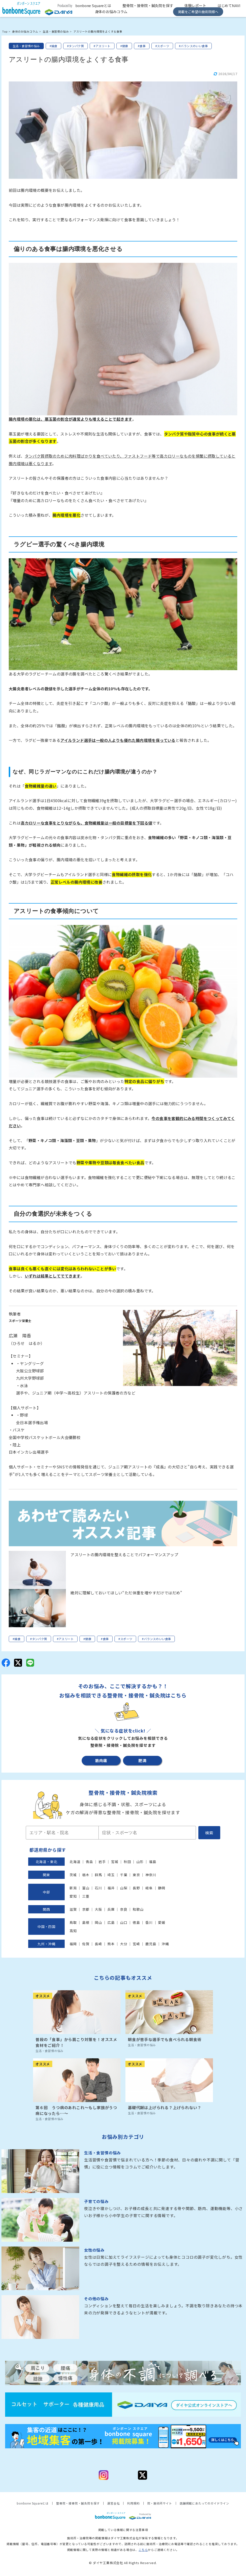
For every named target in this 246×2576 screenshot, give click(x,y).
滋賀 (73, 1909)
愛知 (73, 1896)
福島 (152, 1861)
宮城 (114, 1861)
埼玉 (111, 1874)
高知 (73, 1930)
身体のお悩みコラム (111, 11)
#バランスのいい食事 (193, 46)
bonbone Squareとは (93, 5)
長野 (136, 1887)
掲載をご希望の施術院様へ (198, 11)
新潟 (73, 1887)
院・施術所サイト (159, 2503)
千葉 (123, 1874)
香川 (149, 1922)
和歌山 (138, 1909)
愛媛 (161, 1922)
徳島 (136, 1922)
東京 (136, 1874)
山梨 (123, 1887)
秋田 (127, 1861)
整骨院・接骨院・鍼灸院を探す (148, 5)
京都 (85, 1909)
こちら (143, 2550)
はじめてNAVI (229, 5)
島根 (85, 1922)
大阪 (98, 1909)
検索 (209, 1833)
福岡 (73, 1943)
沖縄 (165, 1943)
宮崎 (136, 1943)
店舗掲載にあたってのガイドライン (204, 2503)
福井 (111, 1887)
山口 (123, 1922)
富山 (85, 1887)
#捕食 (53, 46)
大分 (123, 1943)
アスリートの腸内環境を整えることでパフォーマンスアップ (124, 1554)
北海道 (75, 1861)
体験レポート (195, 5)
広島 (111, 1922)
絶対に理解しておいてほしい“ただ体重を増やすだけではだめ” (126, 1593)
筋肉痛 (101, 1760)
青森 (89, 1861)
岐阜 (149, 1887)
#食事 (142, 46)
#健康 (124, 46)
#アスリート (102, 46)
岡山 (98, 1922)
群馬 (98, 1874)
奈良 (123, 1909)
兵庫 (111, 1909)
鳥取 (73, 1922)
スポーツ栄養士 (20, 1320)
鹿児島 (150, 1943)
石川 (98, 1887)
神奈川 (150, 1874)
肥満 (142, 1760)
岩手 (102, 1861)
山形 (140, 1861)
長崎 (98, 1943)
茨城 (73, 1874)
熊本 (111, 1943)
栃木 (85, 1874)
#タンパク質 (75, 46)
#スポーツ (162, 46)
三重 (85, 1896)
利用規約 (133, 2503)
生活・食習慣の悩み (26, 46)
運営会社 (113, 2503)
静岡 (161, 1887)
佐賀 (85, 1943)
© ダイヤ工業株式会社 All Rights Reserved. (123, 2562)
